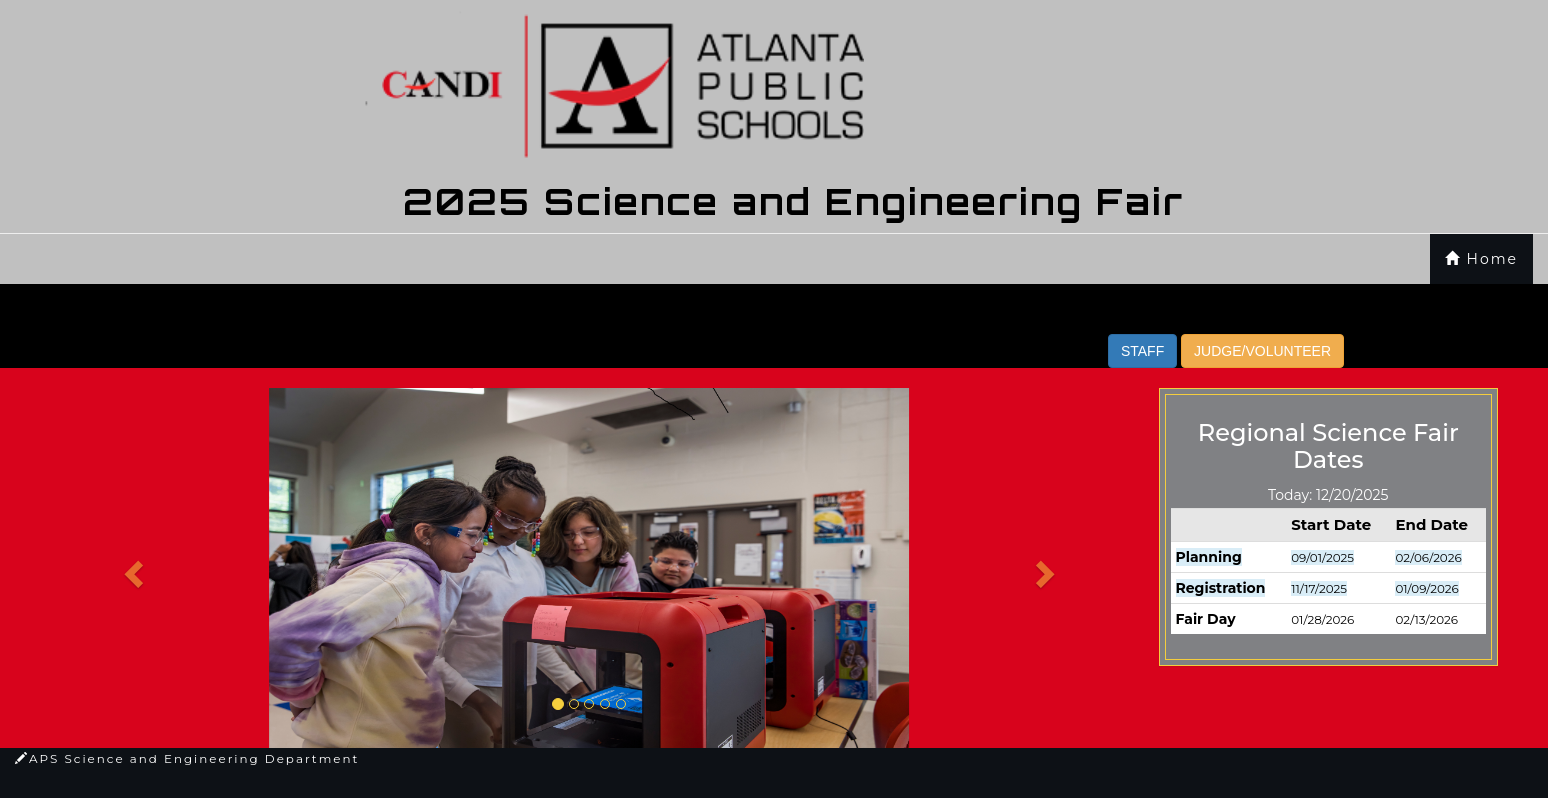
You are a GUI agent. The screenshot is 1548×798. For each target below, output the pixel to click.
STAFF (1142, 351)
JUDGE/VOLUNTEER (1262, 351)
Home (1481, 259)
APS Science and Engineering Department (187, 758)
